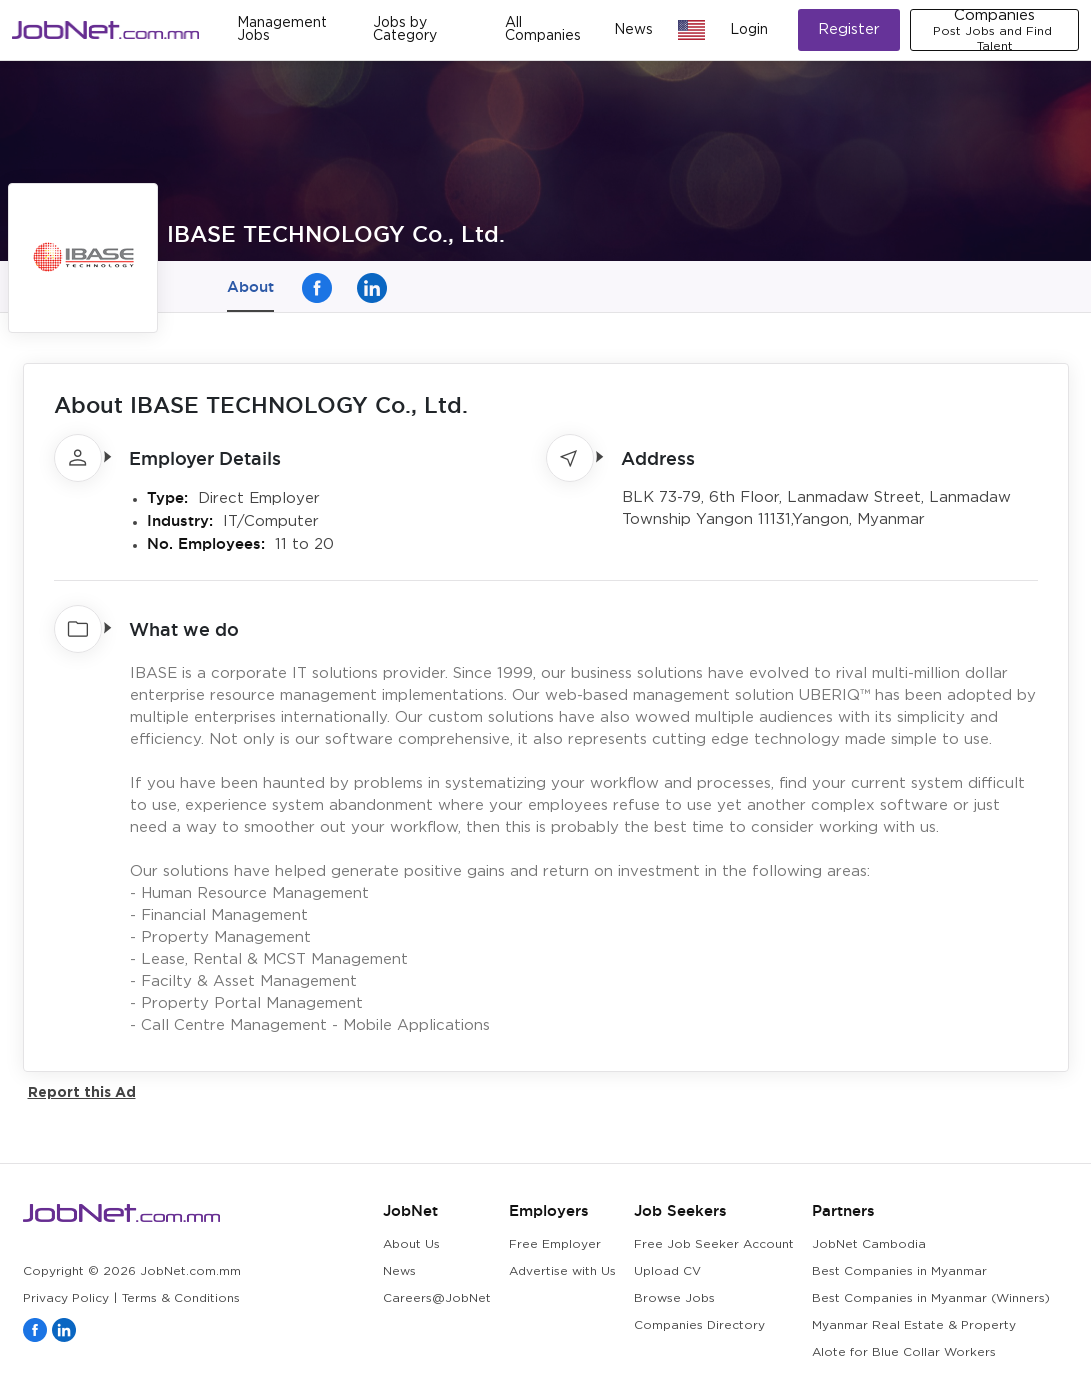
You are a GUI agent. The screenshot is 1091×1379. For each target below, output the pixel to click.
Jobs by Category (405, 29)
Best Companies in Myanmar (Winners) (931, 1298)
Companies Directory (699, 1325)
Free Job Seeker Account (714, 1244)
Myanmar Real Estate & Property (914, 1325)
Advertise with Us (562, 1271)
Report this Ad (82, 1091)
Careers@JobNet (437, 1298)
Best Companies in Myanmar (899, 1271)
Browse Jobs (674, 1298)
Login (749, 30)
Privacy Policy (66, 1298)
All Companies (543, 29)
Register (849, 29)
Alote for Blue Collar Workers (904, 1352)
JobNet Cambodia (869, 1244)
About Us (411, 1244)
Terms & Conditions (181, 1298)
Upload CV (667, 1271)
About (250, 286)
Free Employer (555, 1244)
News (633, 30)
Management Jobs (282, 29)
